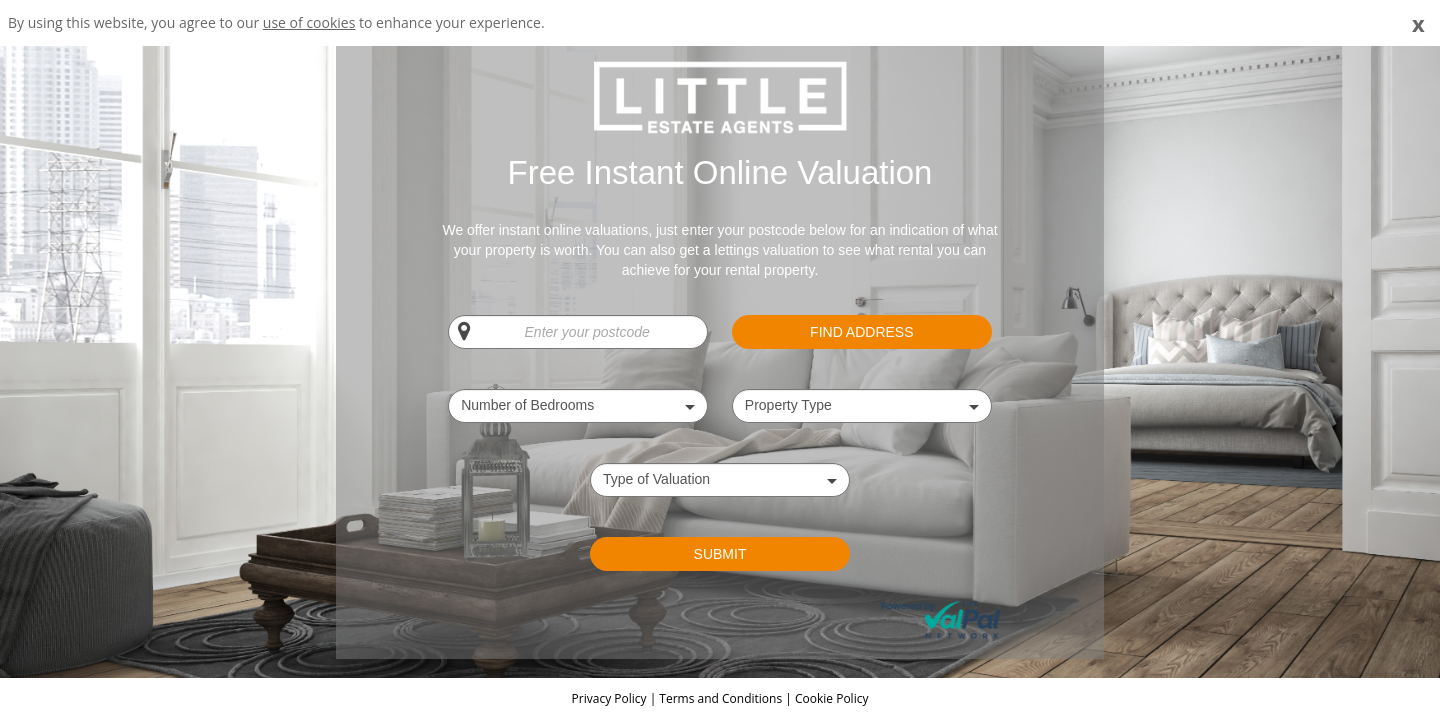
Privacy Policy (611, 698)
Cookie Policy (831, 698)
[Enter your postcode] (578, 332)
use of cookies (309, 22)
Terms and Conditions (720, 698)
